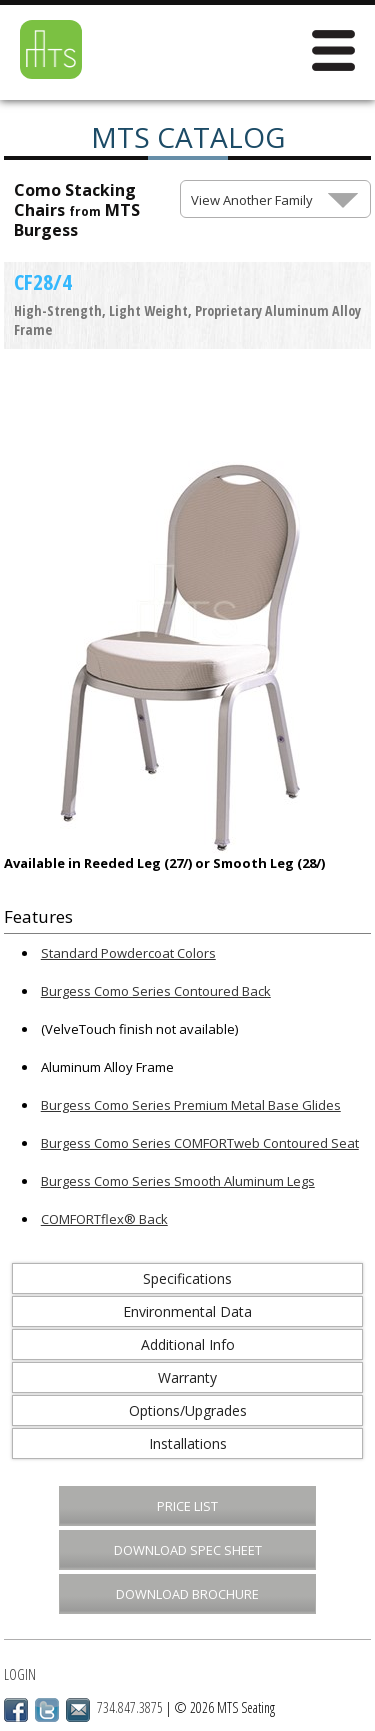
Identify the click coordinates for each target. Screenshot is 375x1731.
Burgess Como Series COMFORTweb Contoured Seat (200, 1143)
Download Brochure (187, 1594)
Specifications (187, 1278)
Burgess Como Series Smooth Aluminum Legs (178, 1181)
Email (78, 1710)
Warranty (187, 1377)
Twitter (47, 1710)
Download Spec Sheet (188, 1550)
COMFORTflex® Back (104, 1219)
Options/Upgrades (188, 1410)
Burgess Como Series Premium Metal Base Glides (191, 1105)
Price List (187, 1506)
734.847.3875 (130, 1707)
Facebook (16, 1710)
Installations (188, 1443)
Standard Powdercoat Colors (128, 953)
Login (20, 1674)
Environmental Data (187, 1311)
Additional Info (188, 1344)
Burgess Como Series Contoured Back (156, 991)
